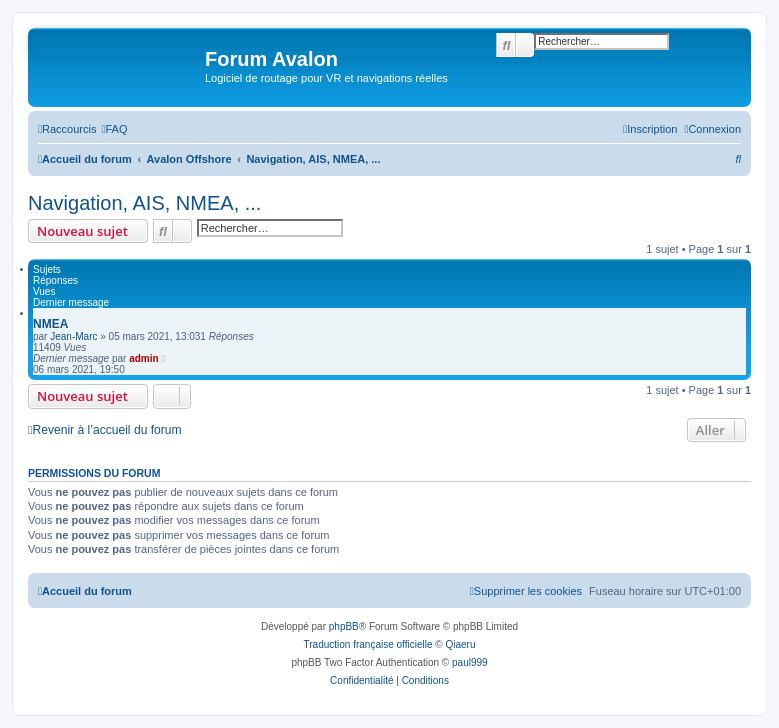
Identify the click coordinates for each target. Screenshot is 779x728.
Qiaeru (460, 644)
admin (143, 358)
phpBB (344, 626)
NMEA (50, 324)
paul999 (470, 662)
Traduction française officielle (368, 644)
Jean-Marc (73, 336)
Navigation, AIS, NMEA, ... (144, 203)
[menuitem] (114, 129)
